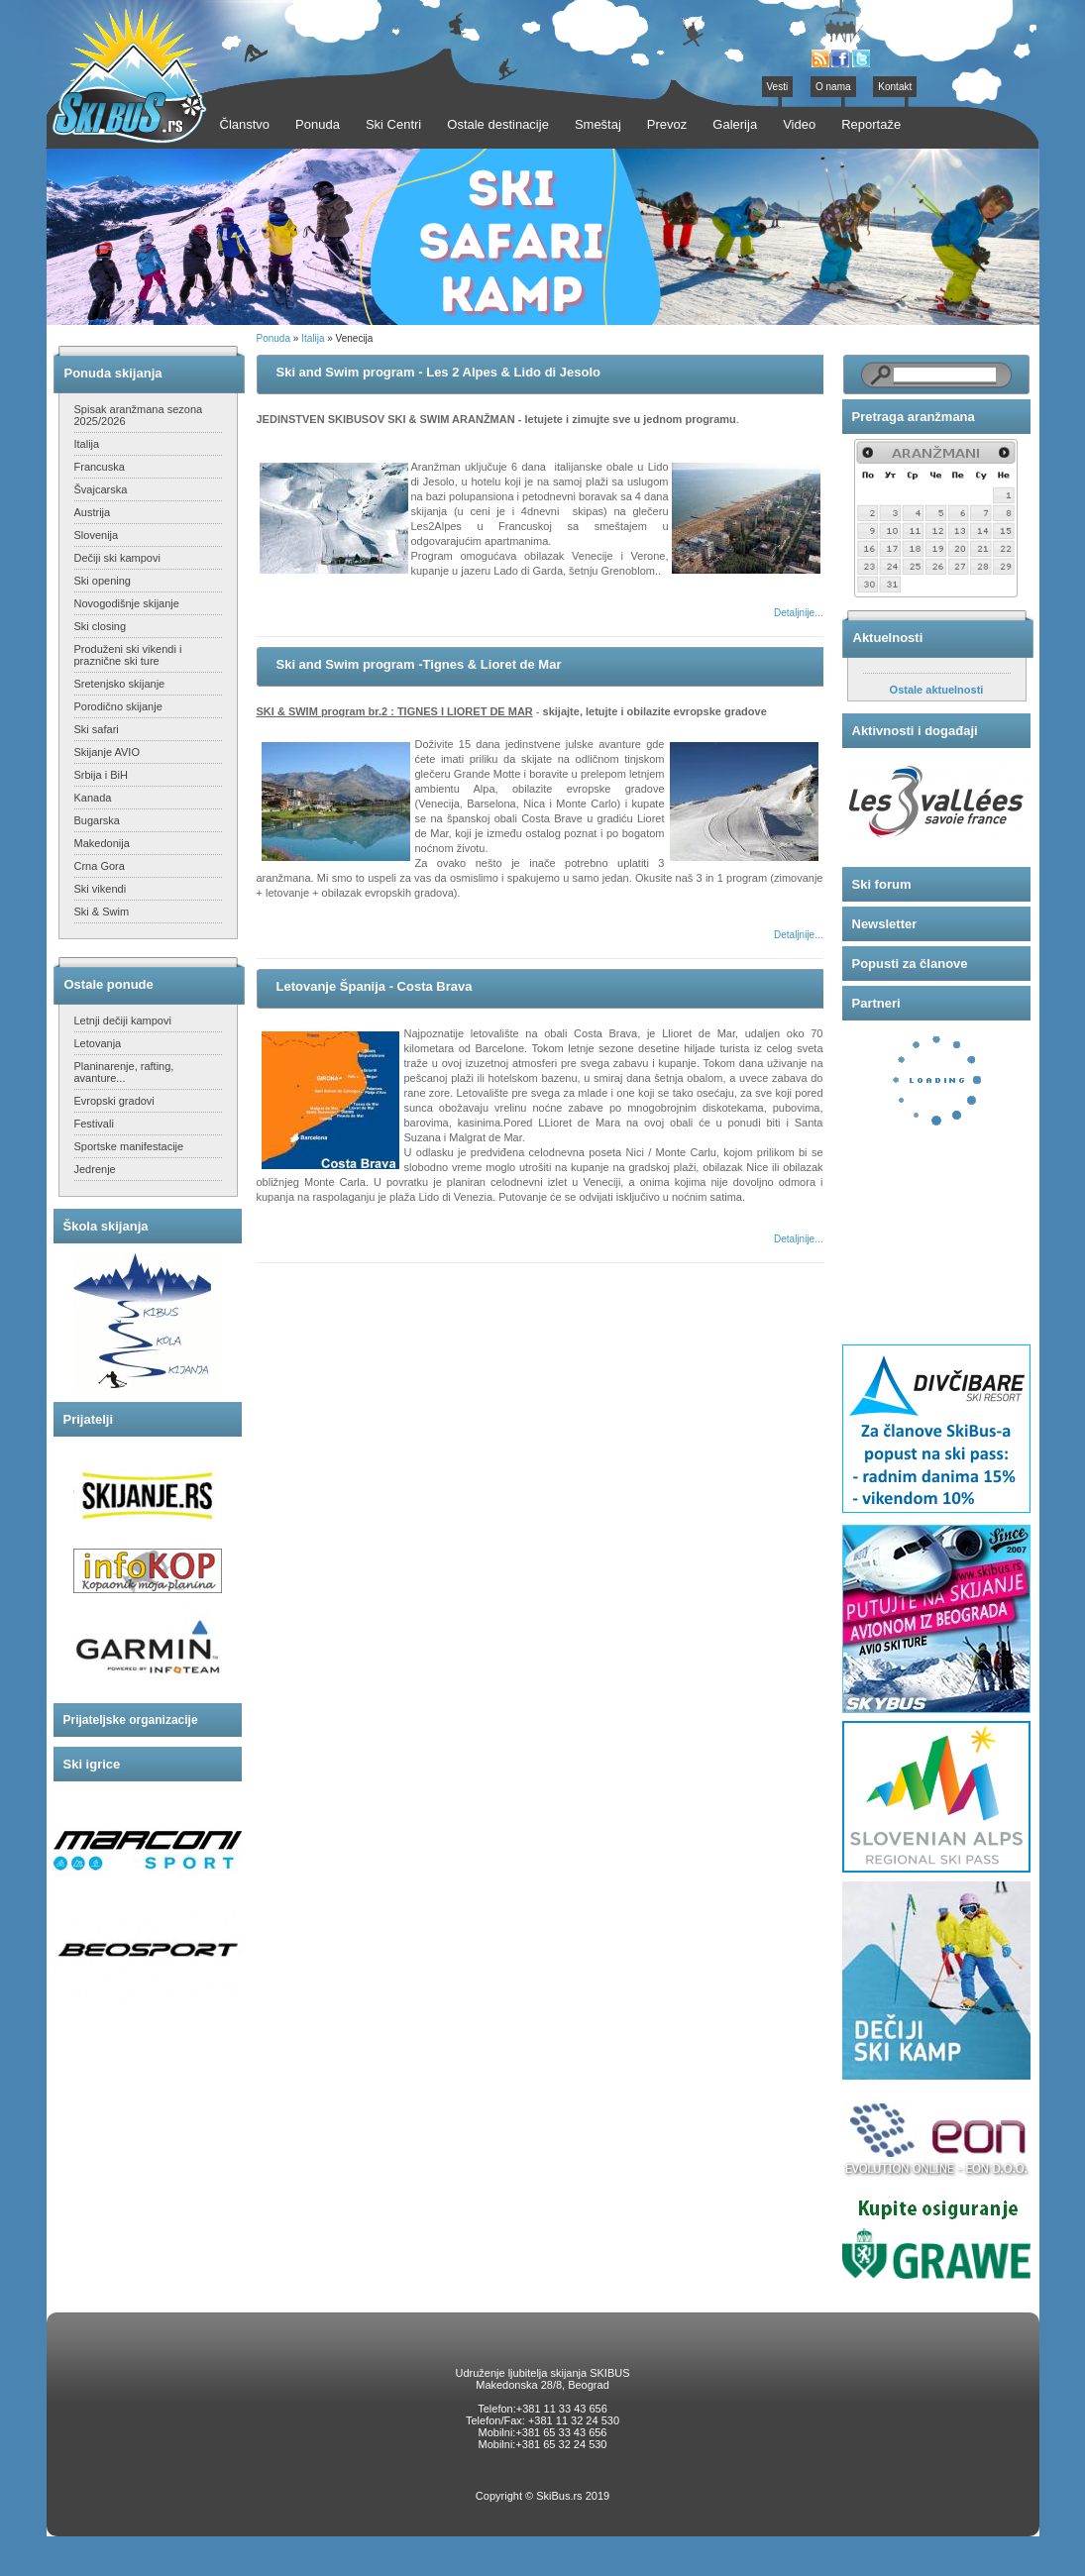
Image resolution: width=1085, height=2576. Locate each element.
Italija (87, 444)
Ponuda (273, 338)
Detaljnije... (798, 612)
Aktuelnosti (888, 637)
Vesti (778, 86)
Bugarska (97, 820)
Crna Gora (99, 866)
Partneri (876, 1003)
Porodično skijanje (118, 706)
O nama (833, 86)
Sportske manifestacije (129, 1146)
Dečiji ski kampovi (117, 558)
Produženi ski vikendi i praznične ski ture (128, 655)
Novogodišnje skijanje (126, 603)
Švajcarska (101, 489)
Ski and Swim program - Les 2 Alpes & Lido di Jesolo (438, 372)
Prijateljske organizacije (130, 1720)
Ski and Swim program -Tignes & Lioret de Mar (419, 664)
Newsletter (885, 923)
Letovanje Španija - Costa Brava (374, 986)
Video (799, 124)
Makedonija (102, 843)
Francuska (99, 467)
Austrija (92, 512)
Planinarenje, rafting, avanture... (124, 1072)
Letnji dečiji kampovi (122, 1020)
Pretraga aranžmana (913, 416)
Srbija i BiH (101, 775)
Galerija (734, 124)
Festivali (94, 1123)
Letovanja (98, 1043)
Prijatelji (88, 1419)
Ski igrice (92, 1764)
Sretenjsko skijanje (119, 684)
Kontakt (895, 86)
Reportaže (871, 124)
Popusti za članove (910, 963)
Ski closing (100, 626)
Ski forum (882, 884)
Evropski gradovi (114, 1101)
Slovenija (96, 535)
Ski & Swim (102, 911)
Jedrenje (95, 1169)
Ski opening (103, 581)
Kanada (93, 798)
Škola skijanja (106, 1226)
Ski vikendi (100, 889)
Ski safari (96, 729)
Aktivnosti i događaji (915, 730)
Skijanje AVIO (107, 752)
